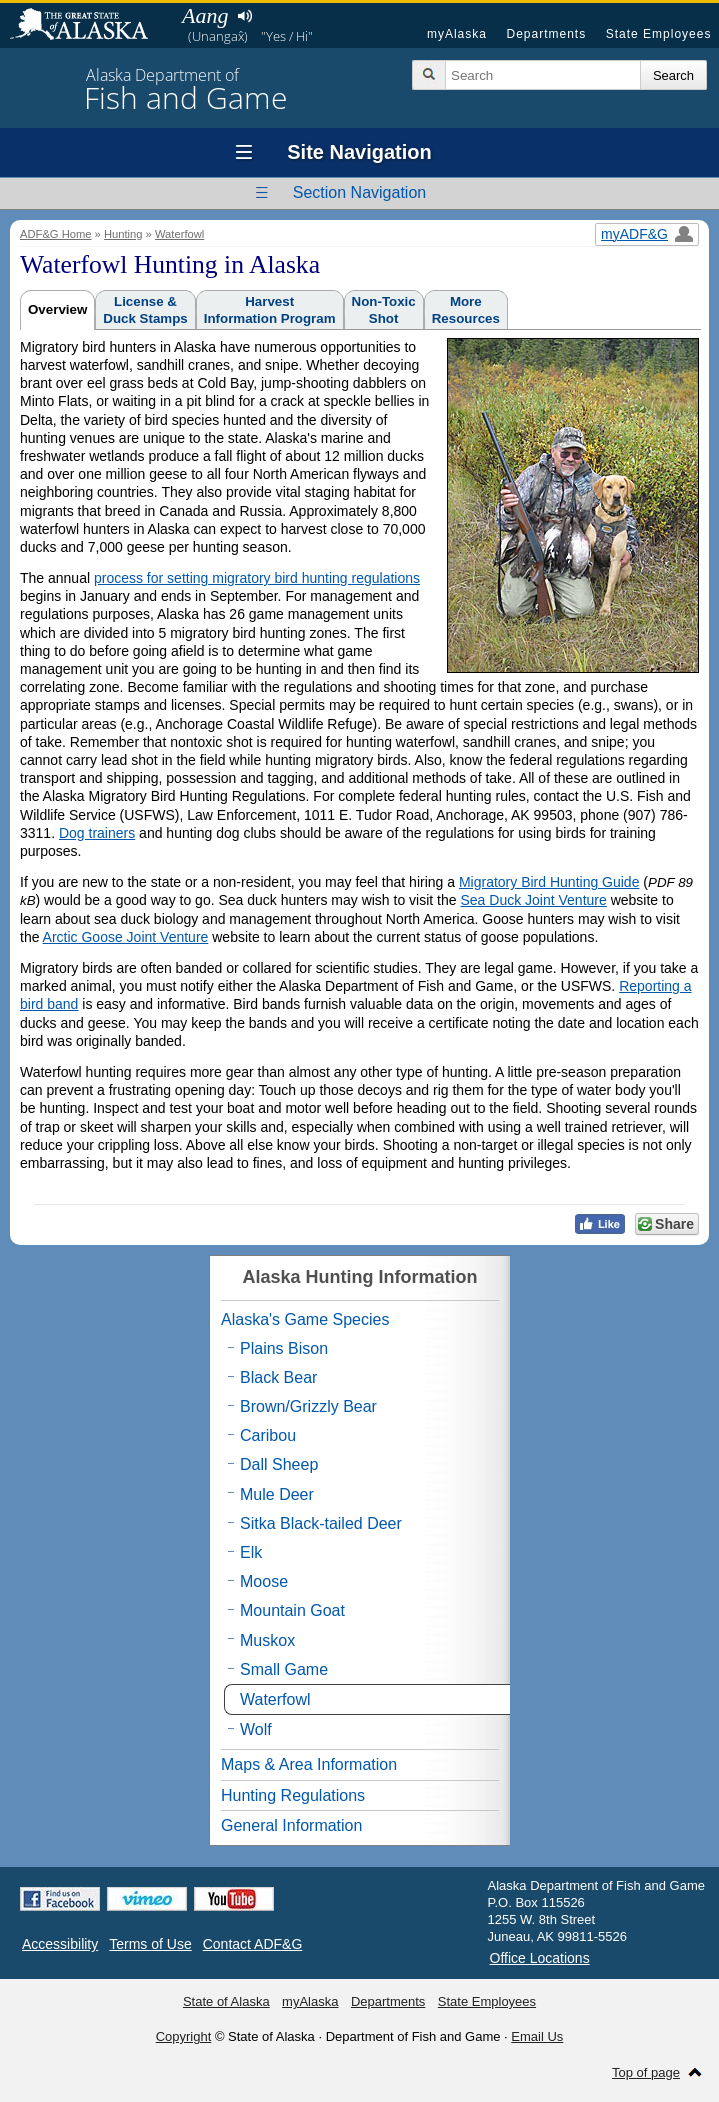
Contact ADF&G (253, 1944)
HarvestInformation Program (270, 310)
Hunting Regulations (293, 1795)
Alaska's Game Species (305, 1319)
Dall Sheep (279, 1464)
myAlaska (457, 34)
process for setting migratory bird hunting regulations (257, 578)
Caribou (268, 1435)
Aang (205, 15)
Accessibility (60, 1944)
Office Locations (540, 1958)
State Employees (659, 34)
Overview (57, 309)
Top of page (646, 2072)
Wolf (256, 1729)
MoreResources (466, 310)
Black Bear (278, 1377)
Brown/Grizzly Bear (308, 1406)
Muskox (267, 1640)
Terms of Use (150, 1944)
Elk (251, 1552)
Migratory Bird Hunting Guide (549, 882)
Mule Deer (277, 1494)
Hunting (123, 234)
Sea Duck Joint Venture (533, 900)
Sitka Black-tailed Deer (321, 1523)
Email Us (537, 2036)
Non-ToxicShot (384, 310)
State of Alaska (89, 26)
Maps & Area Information (309, 1764)
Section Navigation (359, 192)
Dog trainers (97, 833)
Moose (264, 1581)
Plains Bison (284, 1348)
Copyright (184, 2036)
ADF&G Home (56, 234)
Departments (546, 34)
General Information (291, 1825)
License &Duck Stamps (145, 310)
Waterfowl (179, 234)
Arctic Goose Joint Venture (126, 937)
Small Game (284, 1669)
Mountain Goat (292, 1610)
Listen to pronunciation (244, 16)
